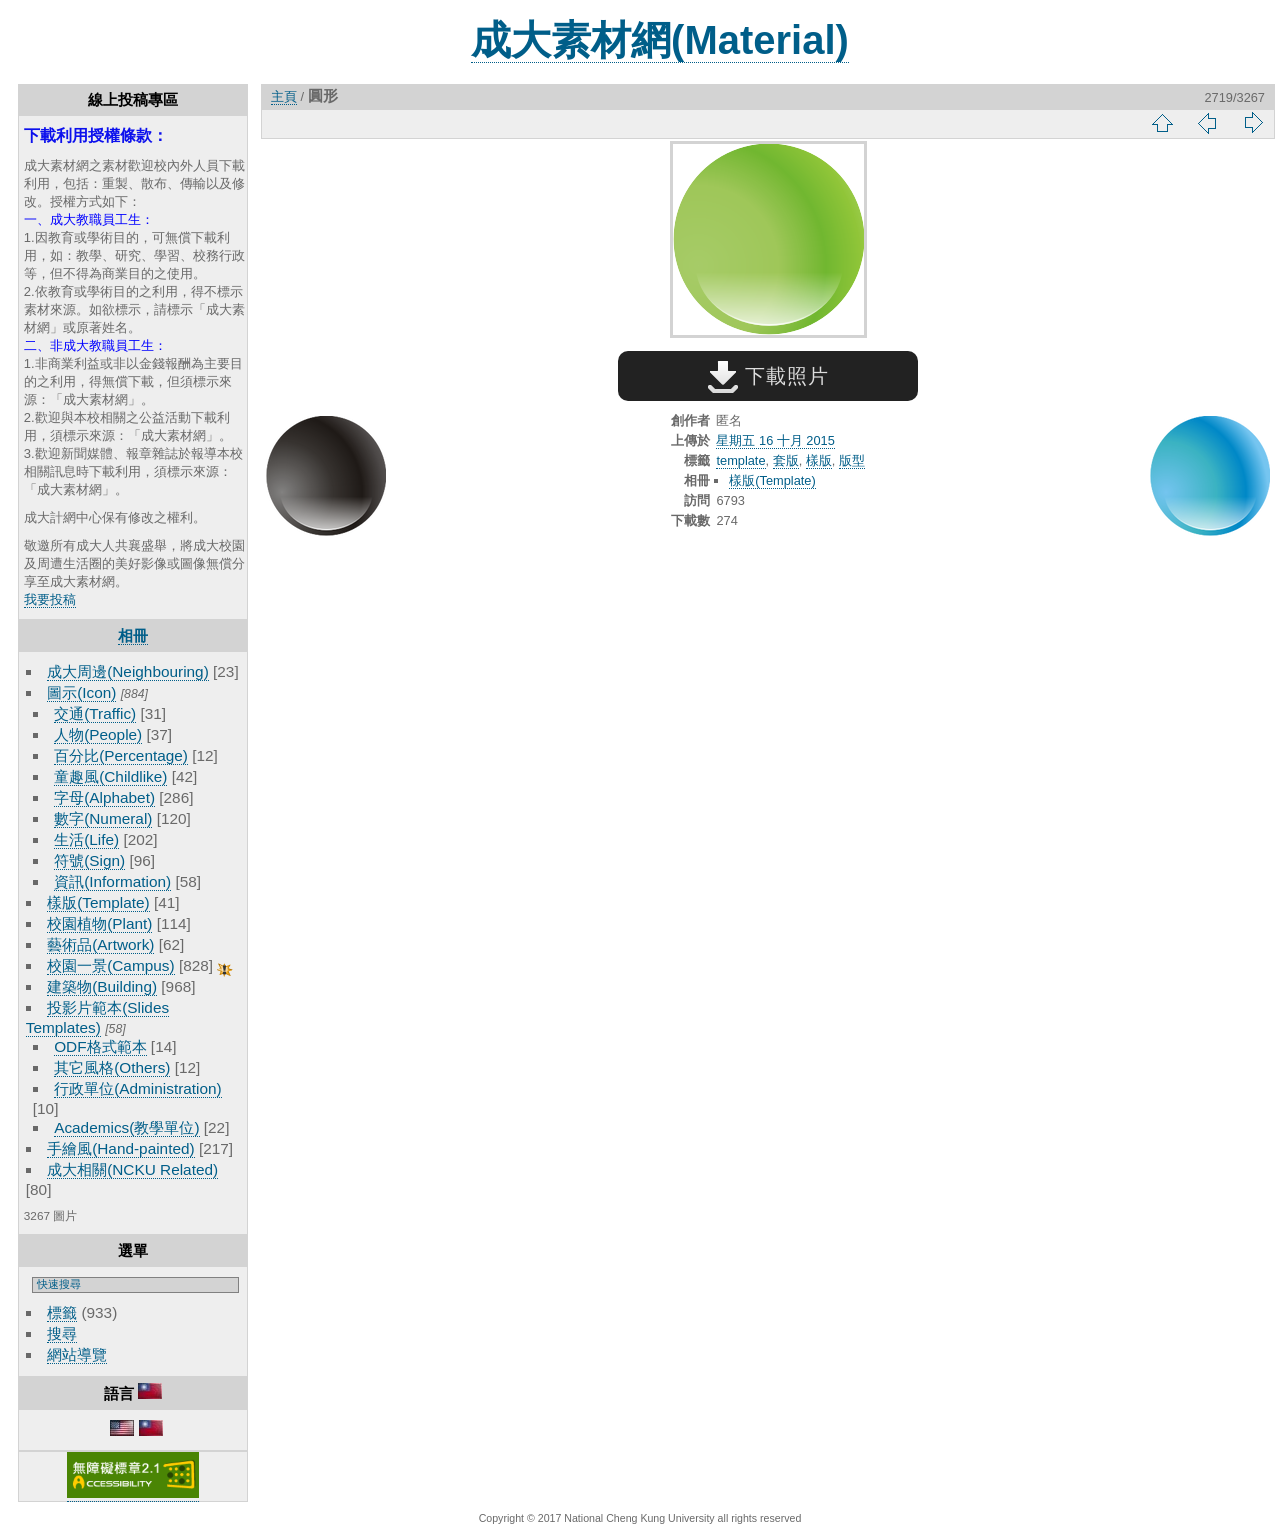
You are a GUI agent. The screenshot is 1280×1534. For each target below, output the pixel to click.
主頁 (284, 96)
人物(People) (98, 734)
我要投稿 (50, 599)
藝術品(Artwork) (100, 944)
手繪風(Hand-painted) (120, 1148)
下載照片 (768, 376)
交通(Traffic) (95, 713)
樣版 (819, 460)
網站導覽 (77, 1354)
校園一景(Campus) (110, 965)
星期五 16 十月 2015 (775, 440)
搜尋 (62, 1333)
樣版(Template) (98, 902)
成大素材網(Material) (660, 40)
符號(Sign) (89, 860)
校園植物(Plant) (99, 923)
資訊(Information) (112, 881)
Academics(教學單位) (126, 1127)
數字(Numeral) (103, 818)
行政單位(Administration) (138, 1088)
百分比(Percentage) (121, 755)
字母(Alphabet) (104, 797)
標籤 (62, 1312)
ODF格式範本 (100, 1046)
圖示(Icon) (81, 692)
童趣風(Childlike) (110, 776)
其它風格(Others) (112, 1067)
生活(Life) (86, 839)
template (740, 460)
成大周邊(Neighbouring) (128, 671)
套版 (786, 460)
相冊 (133, 635)
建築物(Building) (102, 986)
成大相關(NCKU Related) (132, 1169)
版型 (852, 460)
